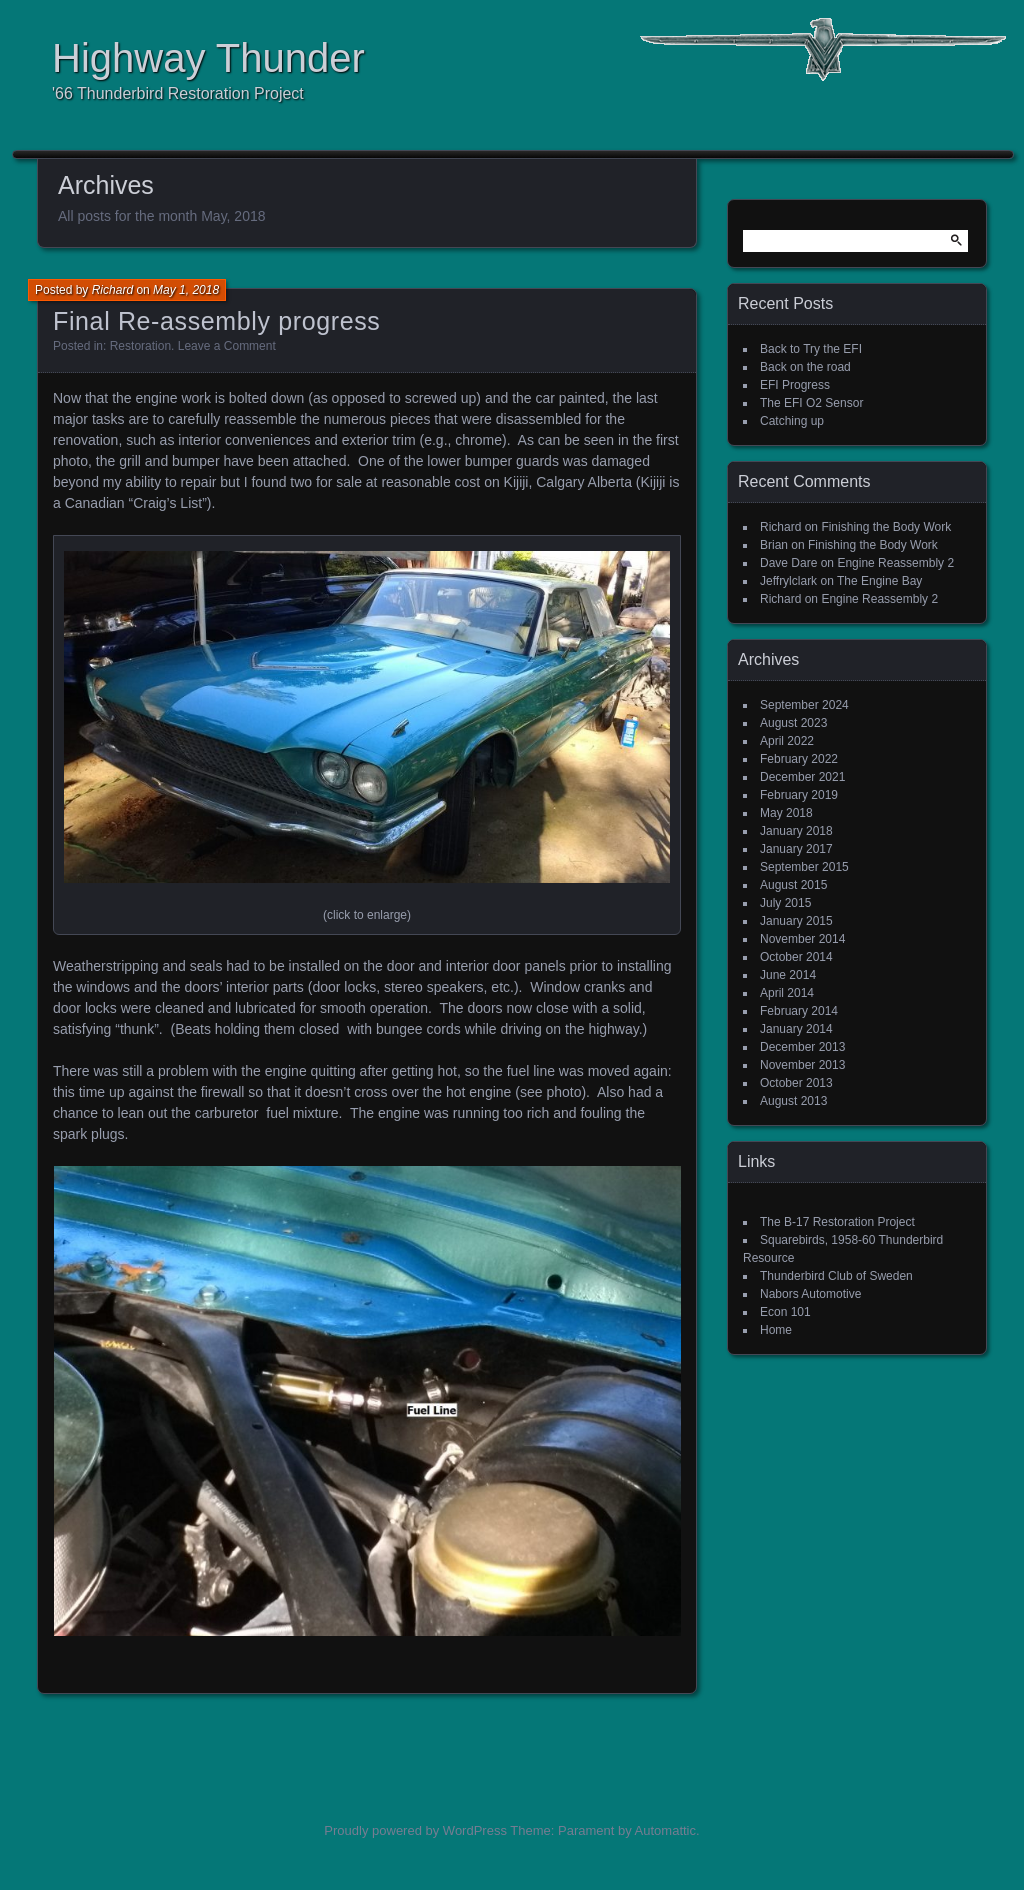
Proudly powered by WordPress (415, 1830)
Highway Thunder (208, 58)
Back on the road (805, 367)
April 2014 (787, 993)
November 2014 (802, 939)
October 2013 (796, 1083)
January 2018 (796, 831)
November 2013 (802, 1065)
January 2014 (796, 1029)
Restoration (140, 346)
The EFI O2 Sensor (811, 403)
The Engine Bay (879, 581)
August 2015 (793, 885)
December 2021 (802, 777)
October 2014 (796, 957)
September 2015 (804, 867)
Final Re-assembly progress (216, 321)
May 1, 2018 (186, 290)
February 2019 (799, 795)
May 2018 (786, 813)
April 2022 (787, 741)
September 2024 (804, 705)
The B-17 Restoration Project (837, 1222)
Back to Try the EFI (811, 349)
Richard (112, 290)
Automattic (665, 1830)
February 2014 (799, 1011)
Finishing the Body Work (886, 527)
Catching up (792, 421)
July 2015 (785, 903)
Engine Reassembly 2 (895, 563)
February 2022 (799, 759)
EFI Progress (795, 385)
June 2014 (788, 975)
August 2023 (793, 723)
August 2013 (793, 1101)
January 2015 (796, 921)
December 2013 (802, 1047)
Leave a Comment (227, 346)
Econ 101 (785, 1312)
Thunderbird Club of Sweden (836, 1276)
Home (776, 1330)
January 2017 (796, 849)
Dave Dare (788, 563)
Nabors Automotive (810, 1294)
